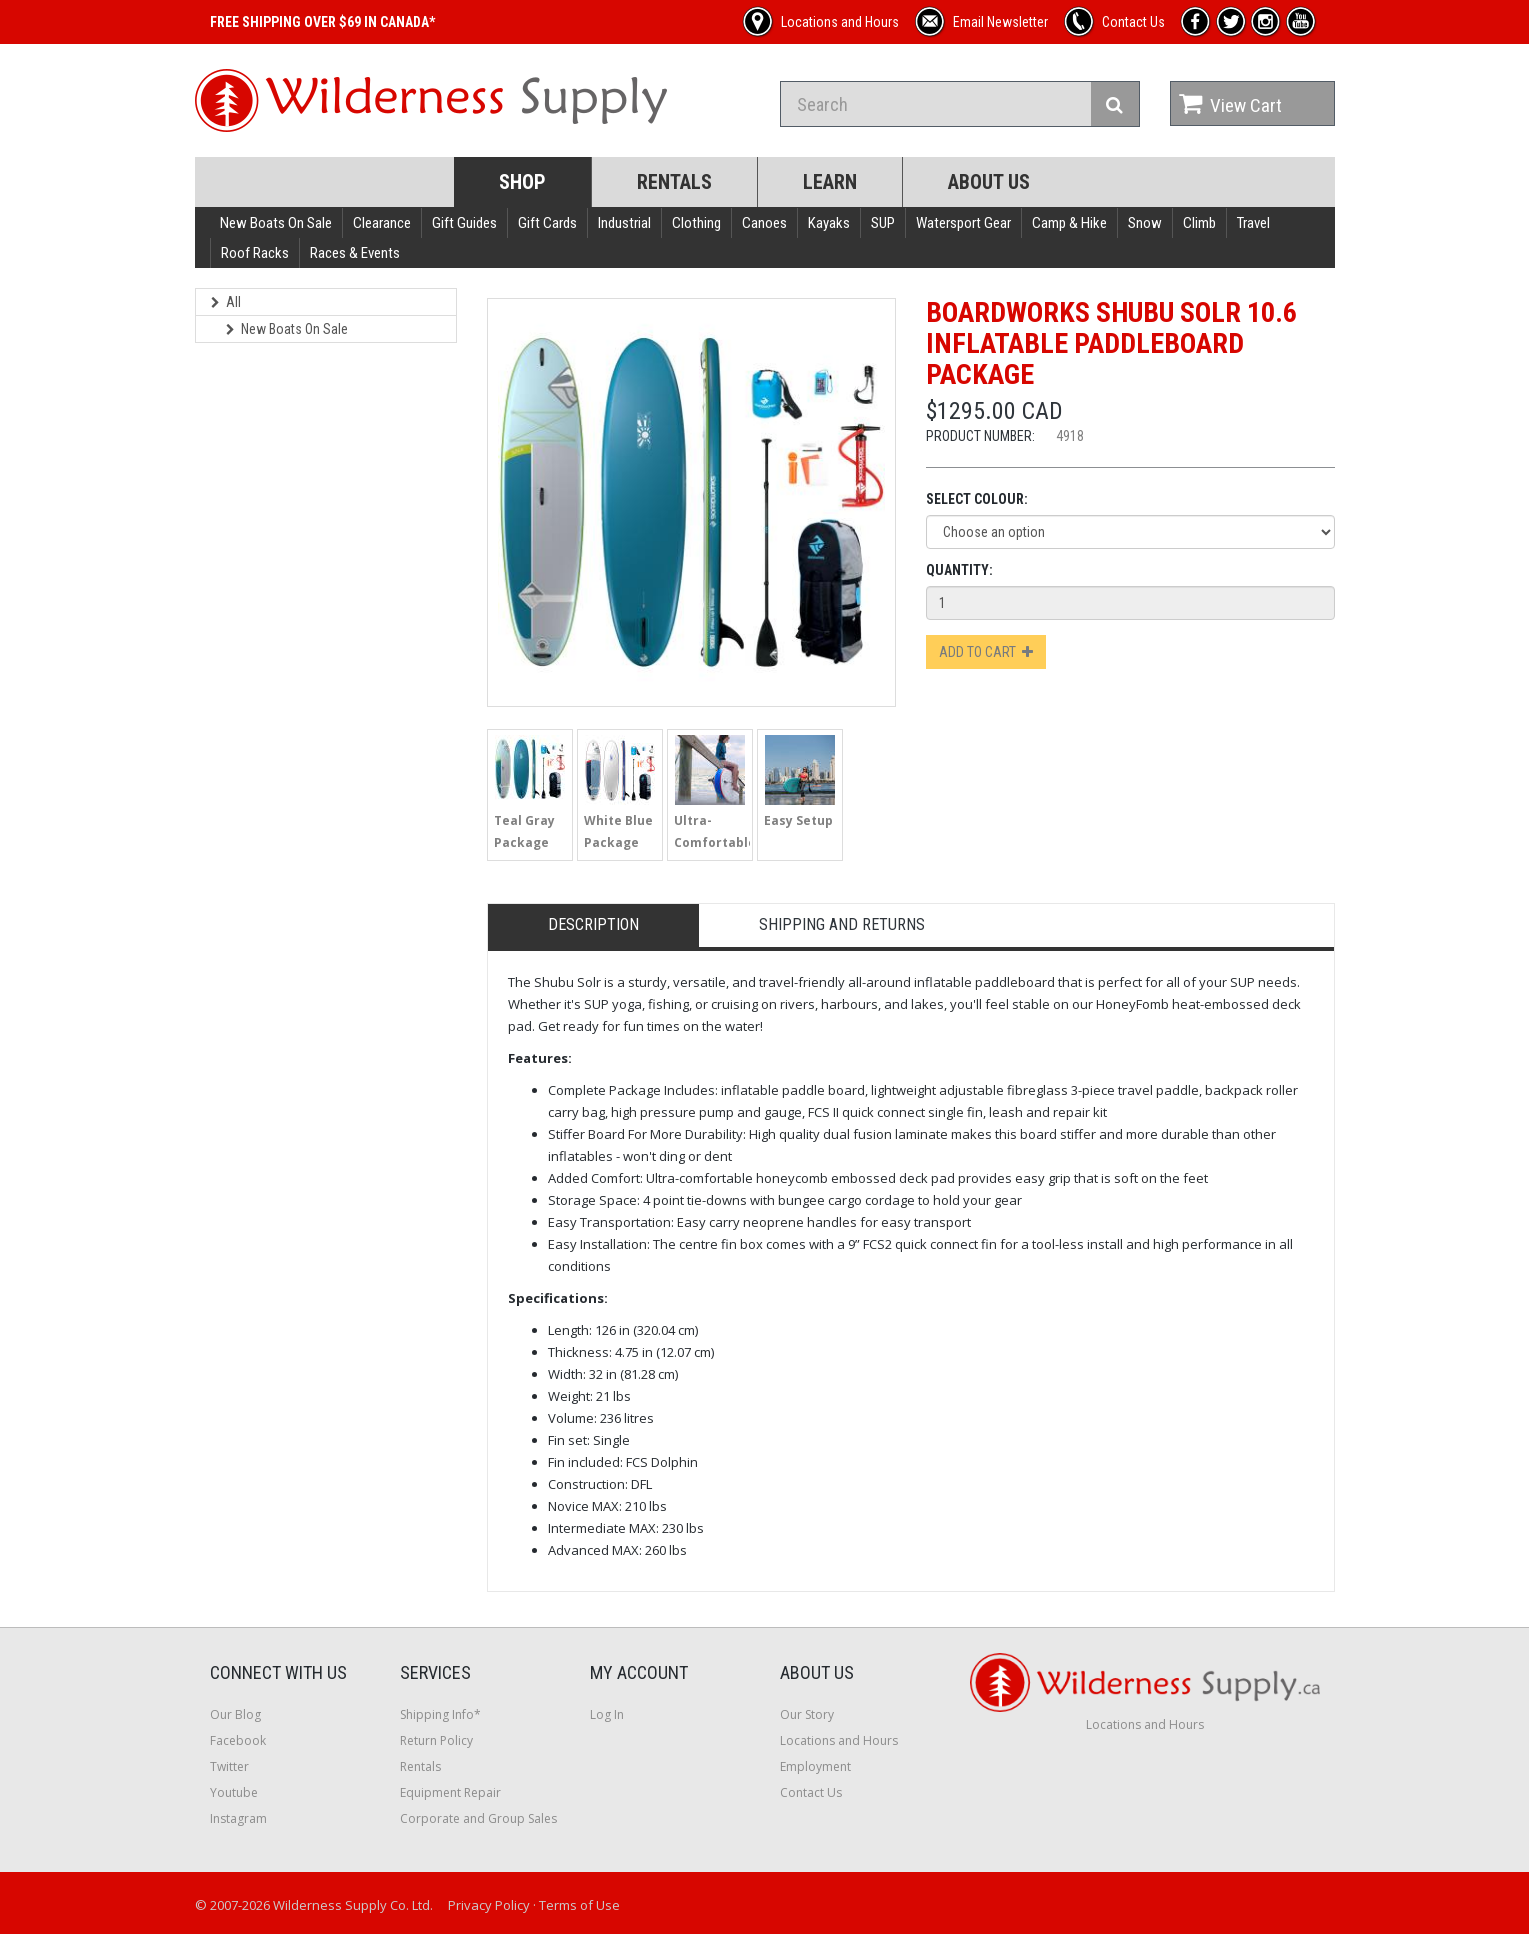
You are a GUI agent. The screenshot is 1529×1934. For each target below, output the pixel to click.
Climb (1199, 223)
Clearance (382, 223)
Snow (1145, 223)
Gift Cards (547, 223)
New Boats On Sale (276, 223)
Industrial (624, 223)
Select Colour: (977, 499)
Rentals (674, 182)
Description (593, 924)
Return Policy (436, 1740)
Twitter (229, 1766)
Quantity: (959, 570)
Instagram (238, 1818)
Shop (522, 182)
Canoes (764, 223)
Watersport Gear (963, 223)
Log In (607, 1714)
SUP (883, 223)
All (226, 302)
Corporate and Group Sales (478, 1818)
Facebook (238, 1740)
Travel (1253, 223)
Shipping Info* (440, 1714)
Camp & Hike (1069, 223)
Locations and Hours (839, 1740)
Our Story (807, 1714)
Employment (815, 1766)
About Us (989, 182)
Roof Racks (255, 253)
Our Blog (235, 1714)
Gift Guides (464, 223)
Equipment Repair (450, 1792)
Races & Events (355, 253)
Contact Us (811, 1792)
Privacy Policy (489, 1905)
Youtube (234, 1792)
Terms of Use (579, 1905)
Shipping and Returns (842, 924)
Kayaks (829, 223)
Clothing (696, 223)
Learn (830, 182)
